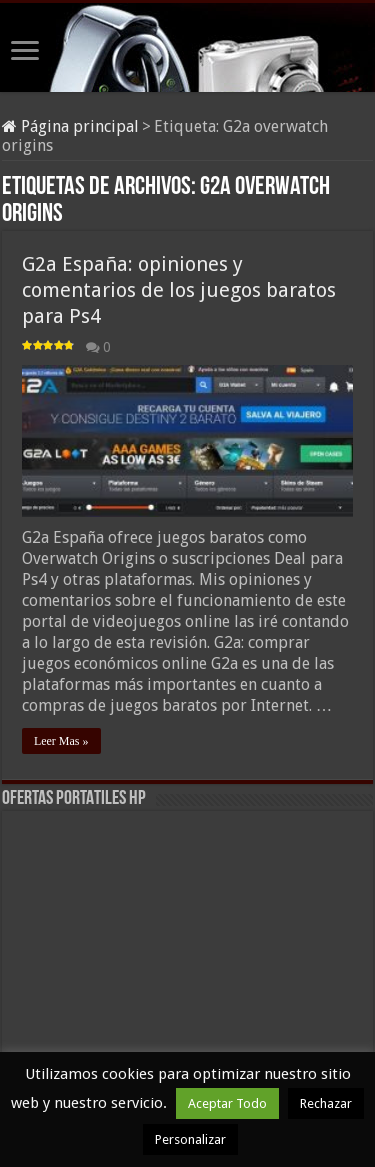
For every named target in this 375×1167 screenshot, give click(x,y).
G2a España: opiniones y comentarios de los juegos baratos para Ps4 (179, 290)
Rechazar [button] (326, 1103)
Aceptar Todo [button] (227, 1103)
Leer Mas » (61, 741)
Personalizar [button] (190, 1139)
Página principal (70, 126)
